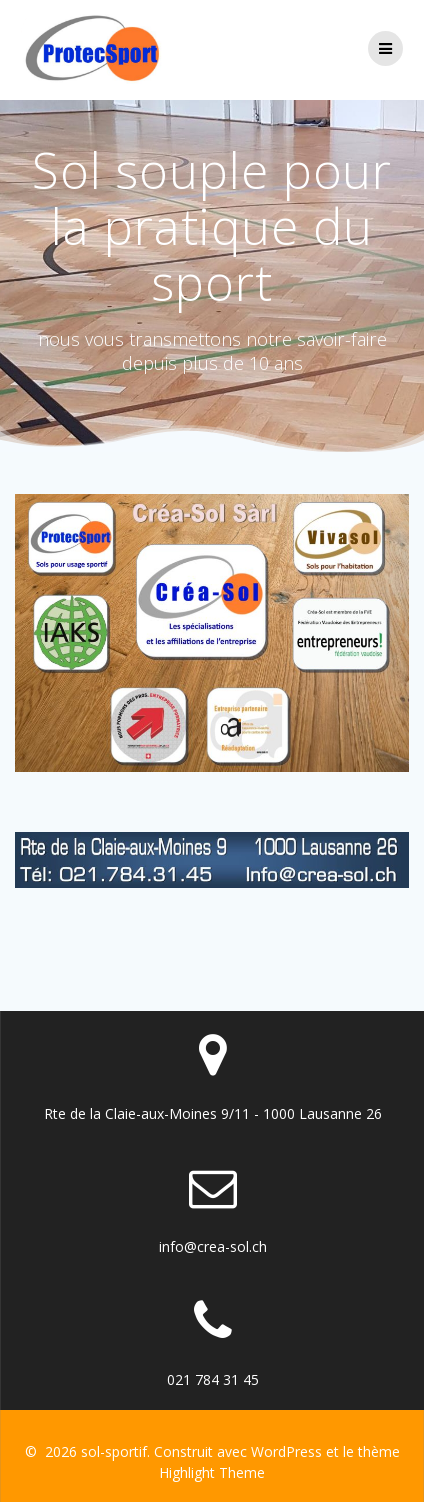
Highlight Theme (212, 1472)
